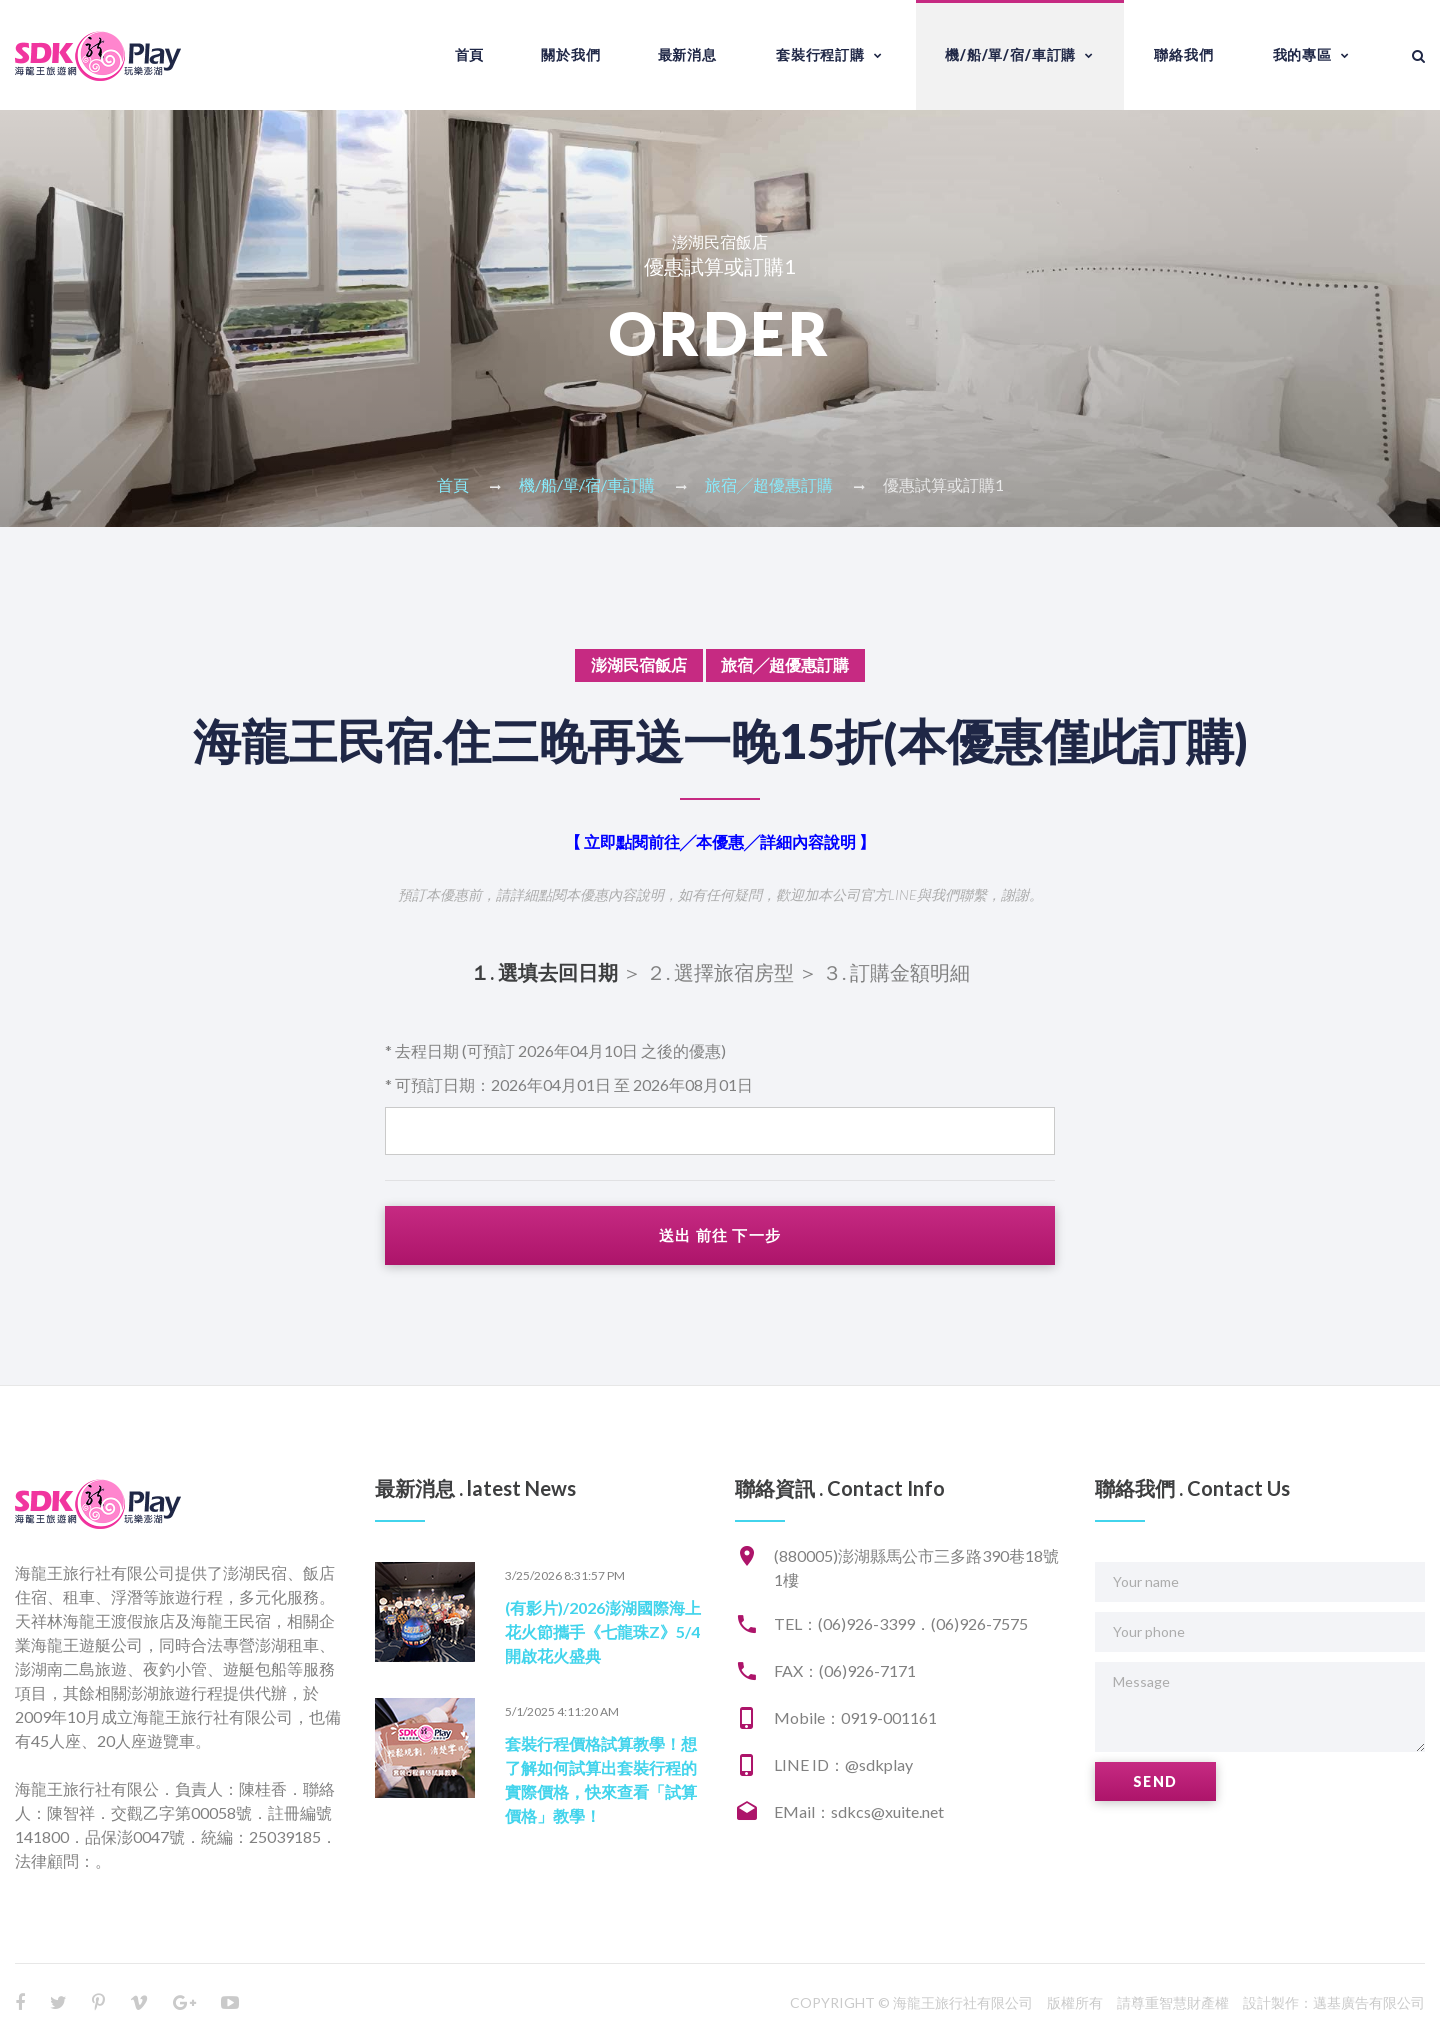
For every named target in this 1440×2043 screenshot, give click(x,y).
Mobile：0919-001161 (855, 1718)
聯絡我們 (1183, 54)
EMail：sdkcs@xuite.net (859, 1812)
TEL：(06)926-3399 (844, 1624)
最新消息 (687, 54)
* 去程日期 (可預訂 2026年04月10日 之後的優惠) (555, 1050)
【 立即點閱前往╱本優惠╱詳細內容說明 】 (720, 841)
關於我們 (570, 54)
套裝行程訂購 (820, 54)
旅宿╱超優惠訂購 (769, 484)
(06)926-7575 (979, 1624)
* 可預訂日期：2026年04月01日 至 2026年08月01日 (569, 1084)
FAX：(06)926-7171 (845, 1671)
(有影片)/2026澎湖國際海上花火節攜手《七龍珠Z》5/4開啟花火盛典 (603, 1632)
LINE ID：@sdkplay (843, 1765)
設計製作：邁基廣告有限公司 (1334, 2003)
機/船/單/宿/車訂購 (1010, 54)
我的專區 (1302, 54)
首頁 (470, 54)
